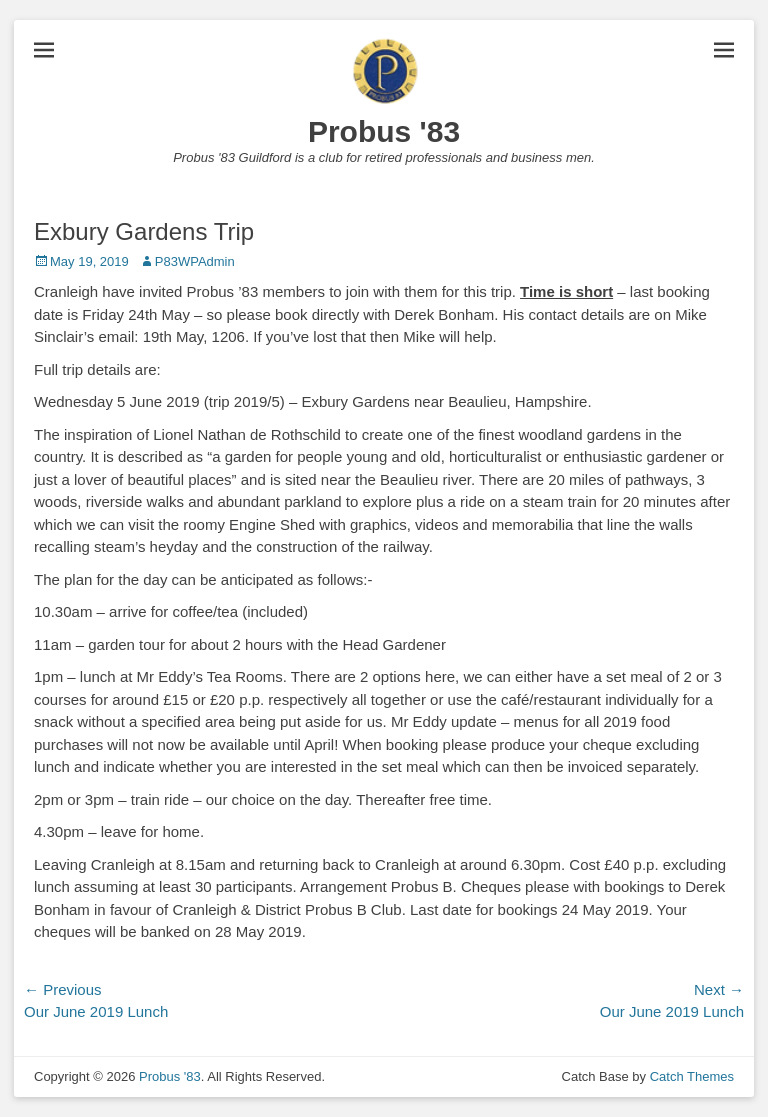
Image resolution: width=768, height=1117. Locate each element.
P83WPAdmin (195, 261)
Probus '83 (384, 131)
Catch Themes (692, 1076)
